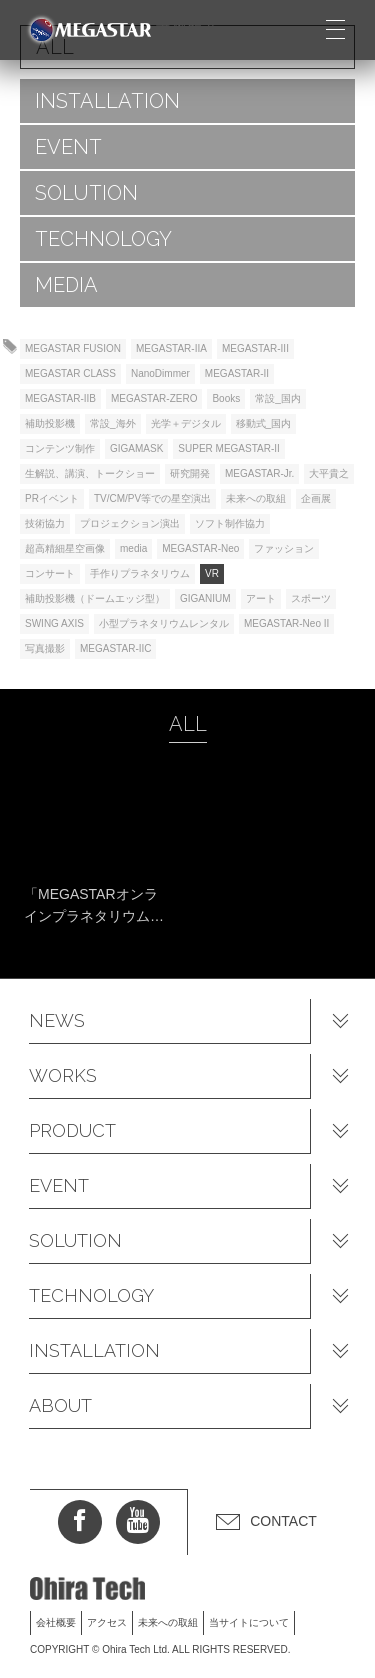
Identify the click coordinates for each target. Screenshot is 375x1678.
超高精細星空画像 (65, 548)
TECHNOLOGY (103, 239)
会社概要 (56, 1622)
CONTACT (283, 1521)
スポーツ (311, 598)
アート (261, 598)
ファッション (284, 548)
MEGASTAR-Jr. (259, 473)
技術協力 (45, 523)
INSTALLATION (107, 101)
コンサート (50, 573)
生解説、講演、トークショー (90, 473)
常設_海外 (113, 423)
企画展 (316, 498)
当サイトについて (249, 1622)
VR (212, 573)
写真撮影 (45, 648)
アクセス (107, 1622)
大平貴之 (329, 473)
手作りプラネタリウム (140, 573)
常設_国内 (278, 398)
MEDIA (66, 285)
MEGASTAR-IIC (115, 648)
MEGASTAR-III (255, 348)
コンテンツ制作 (60, 448)
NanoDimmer (160, 373)
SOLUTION (86, 193)
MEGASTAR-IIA (171, 348)
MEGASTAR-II (237, 373)
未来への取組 (256, 498)
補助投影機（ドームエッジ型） (95, 598)
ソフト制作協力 (230, 523)
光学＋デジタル (186, 423)
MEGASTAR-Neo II (286, 623)
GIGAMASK (136, 448)
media (133, 548)
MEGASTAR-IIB (60, 398)
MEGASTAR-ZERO (154, 398)
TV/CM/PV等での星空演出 (152, 498)
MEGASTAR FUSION (73, 348)
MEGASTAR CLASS (70, 373)
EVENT (68, 147)
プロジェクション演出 (130, 523)
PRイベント (52, 498)
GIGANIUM (205, 598)
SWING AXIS (54, 623)
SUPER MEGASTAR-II (229, 448)
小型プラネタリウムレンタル (164, 623)
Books (226, 398)
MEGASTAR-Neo (200, 548)
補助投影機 (50, 423)
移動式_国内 (264, 423)
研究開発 (190, 473)
